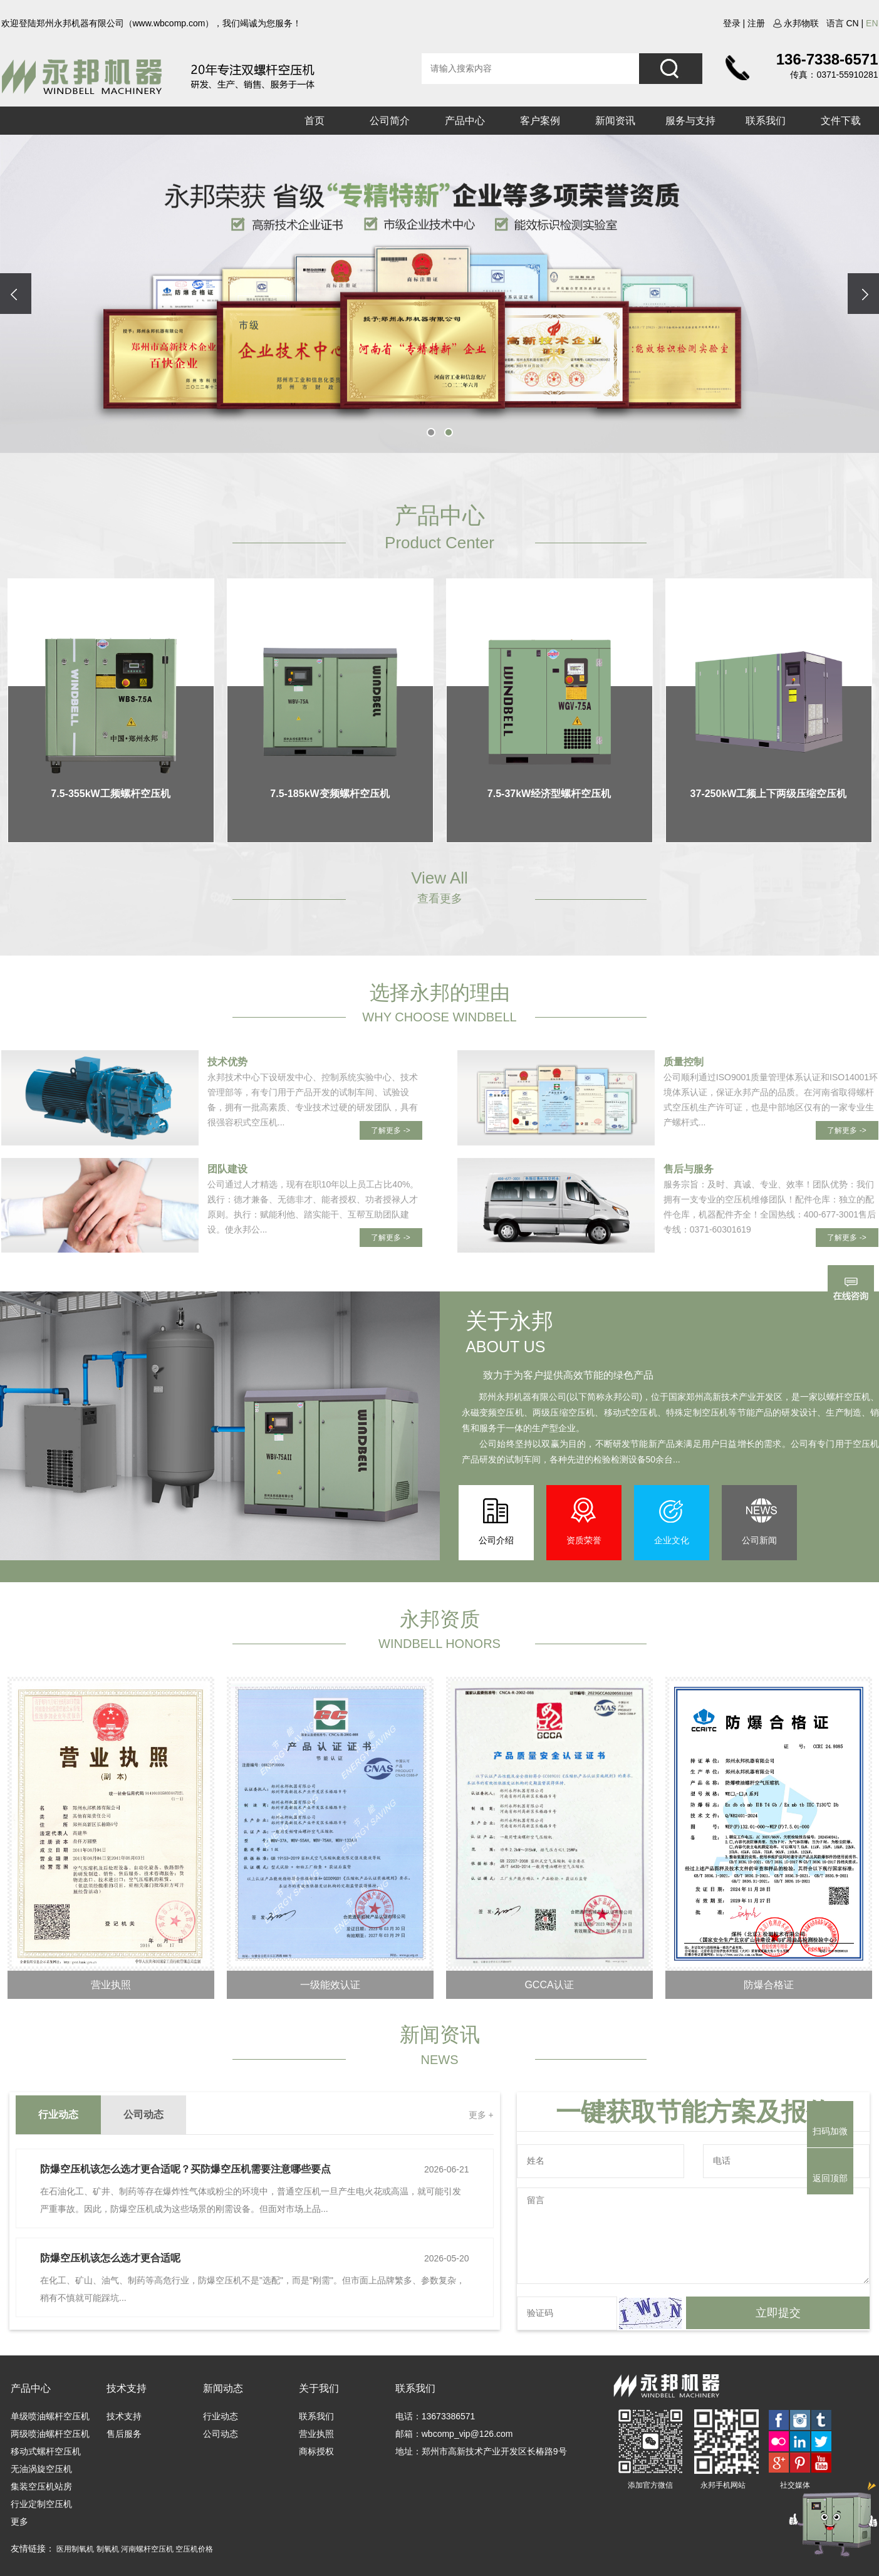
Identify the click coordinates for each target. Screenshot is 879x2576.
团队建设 (227, 1169)
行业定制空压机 (41, 2504)
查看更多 (439, 898)
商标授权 (316, 2451)
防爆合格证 (769, 1984)
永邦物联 (795, 23)
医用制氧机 (76, 2549)
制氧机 (108, 2549)
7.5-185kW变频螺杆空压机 (329, 793)
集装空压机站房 (41, 2486)
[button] (431, 432)
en (872, 23)
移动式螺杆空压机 (46, 2451)
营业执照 (111, 1984)
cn (852, 23)
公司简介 (390, 120)
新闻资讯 (615, 120)
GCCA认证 (548, 1984)
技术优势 (227, 1061)
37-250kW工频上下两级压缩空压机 (768, 793)
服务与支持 (690, 120)
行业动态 (220, 2416)
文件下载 (841, 120)
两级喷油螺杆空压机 (50, 2434)
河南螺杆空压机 (148, 2549)
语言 (835, 23)
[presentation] (15, 293)
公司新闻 (759, 1540)
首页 (314, 120)
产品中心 (465, 120)
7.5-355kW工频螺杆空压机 (110, 793)
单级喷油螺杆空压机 (50, 2416)
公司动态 (220, 2434)
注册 (756, 23)
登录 (732, 23)
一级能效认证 (330, 1984)
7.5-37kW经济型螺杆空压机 (549, 793)
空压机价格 (194, 2549)
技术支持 (124, 2416)
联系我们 (766, 120)
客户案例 (540, 120)
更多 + (481, 2115)
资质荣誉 (583, 1540)
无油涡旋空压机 (41, 2469)
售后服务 (124, 2434)
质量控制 (683, 1061)
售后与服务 (688, 1169)
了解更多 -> (390, 1130)
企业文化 (671, 1540)
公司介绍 (496, 1540)
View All (439, 877)
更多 (19, 2521)
